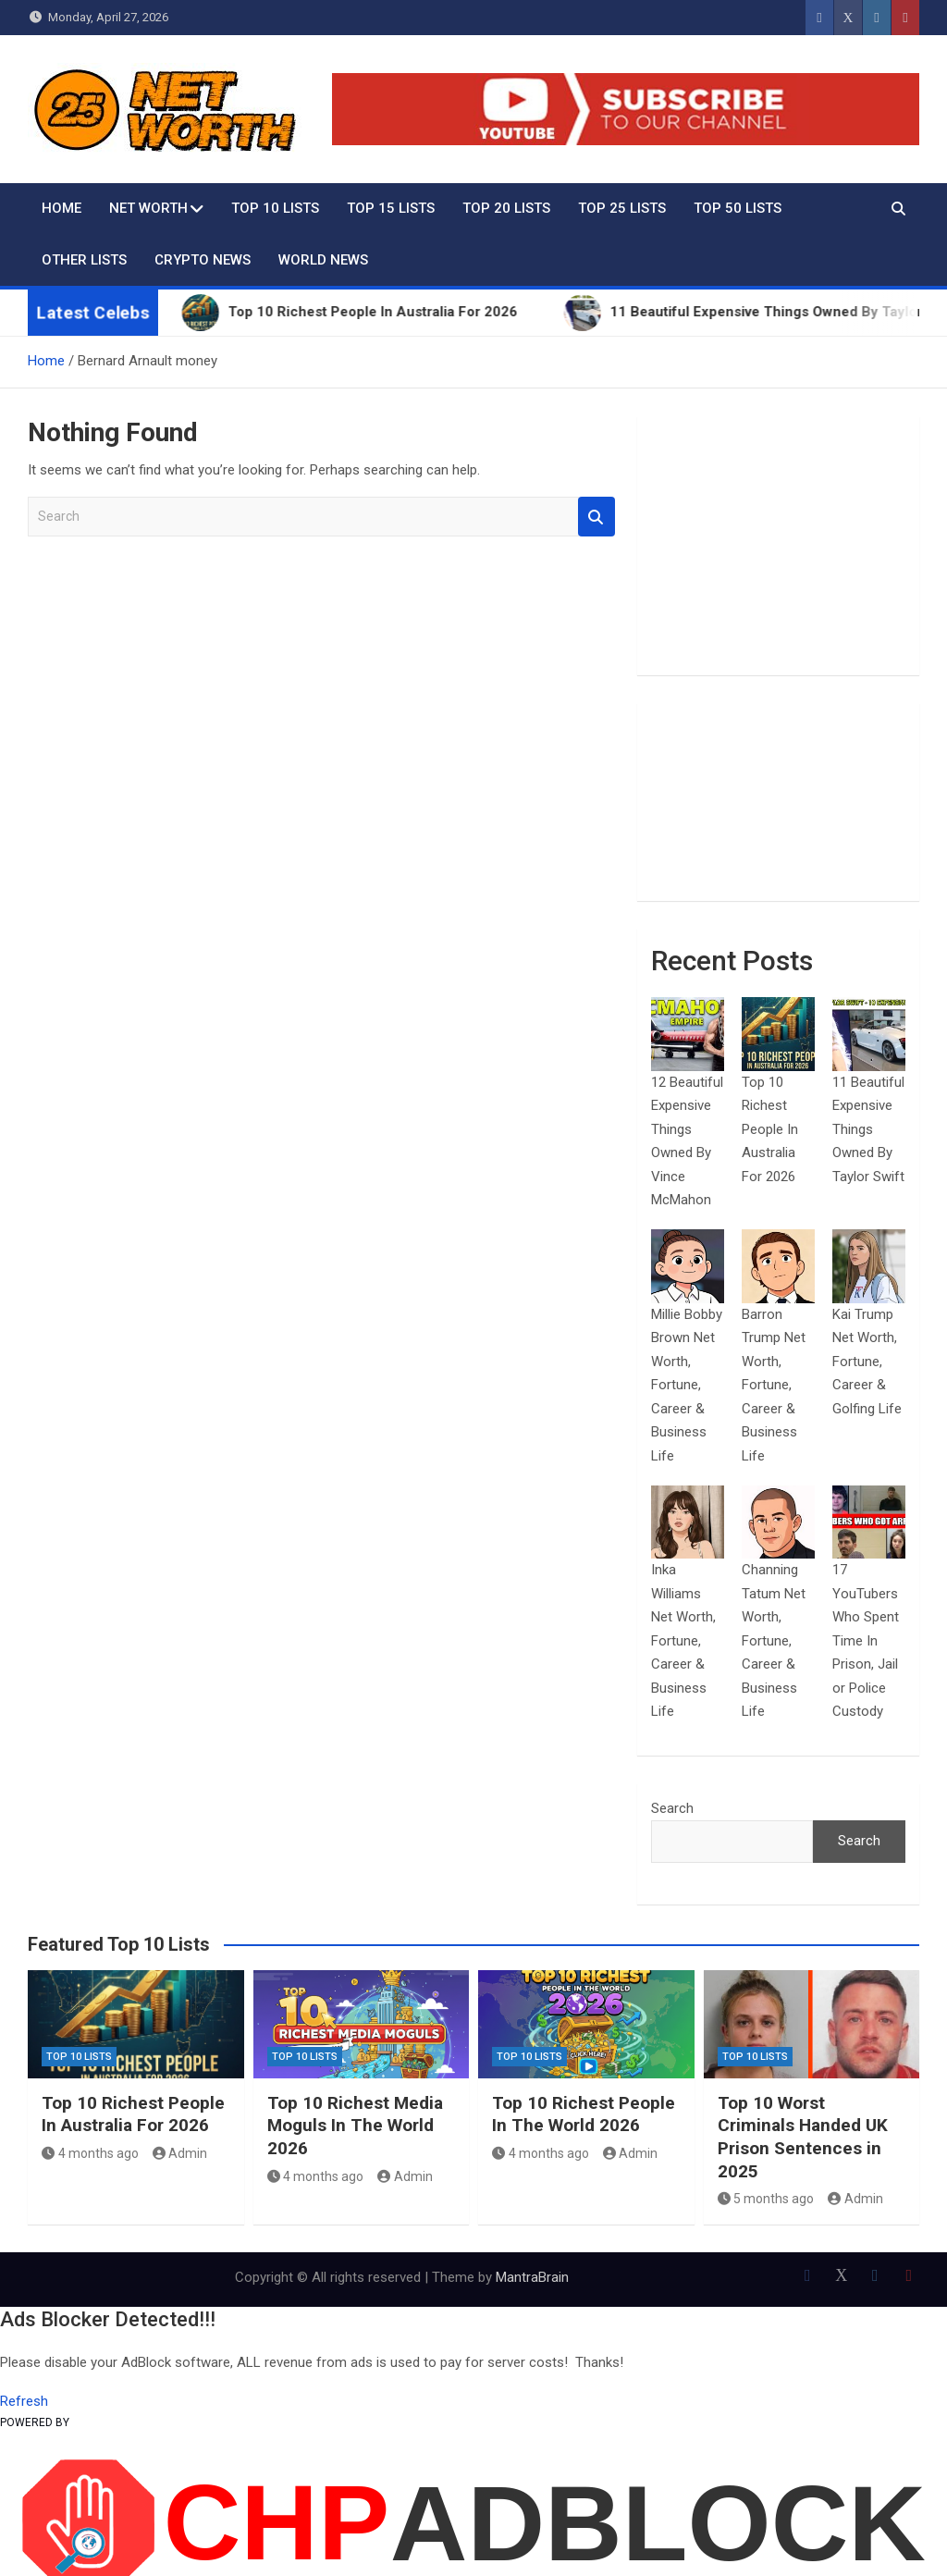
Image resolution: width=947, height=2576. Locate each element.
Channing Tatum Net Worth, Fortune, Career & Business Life (774, 1640)
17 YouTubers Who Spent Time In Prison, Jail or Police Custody (865, 1640)
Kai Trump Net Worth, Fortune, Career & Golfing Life (867, 1361)
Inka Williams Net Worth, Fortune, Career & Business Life (683, 1640)
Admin (180, 2153)
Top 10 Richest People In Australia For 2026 (770, 1129)
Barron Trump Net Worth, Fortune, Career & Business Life (774, 1385)
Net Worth (148, 208)
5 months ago (766, 2198)
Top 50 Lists (737, 208)
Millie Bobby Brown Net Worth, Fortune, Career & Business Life (686, 1385)
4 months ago (90, 2153)
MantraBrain (532, 2277)
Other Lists (84, 260)
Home (61, 208)
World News (323, 260)
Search (596, 516)
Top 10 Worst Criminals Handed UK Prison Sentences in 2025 (803, 2137)
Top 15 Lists (391, 208)
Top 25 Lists (622, 208)
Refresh (24, 2401)
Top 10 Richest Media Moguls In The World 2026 (355, 2125)
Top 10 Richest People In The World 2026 (583, 2114)
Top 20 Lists (506, 208)
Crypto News (202, 260)
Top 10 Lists (275, 208)
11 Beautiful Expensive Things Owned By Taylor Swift (868, 1129)
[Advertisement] (778, 545)
